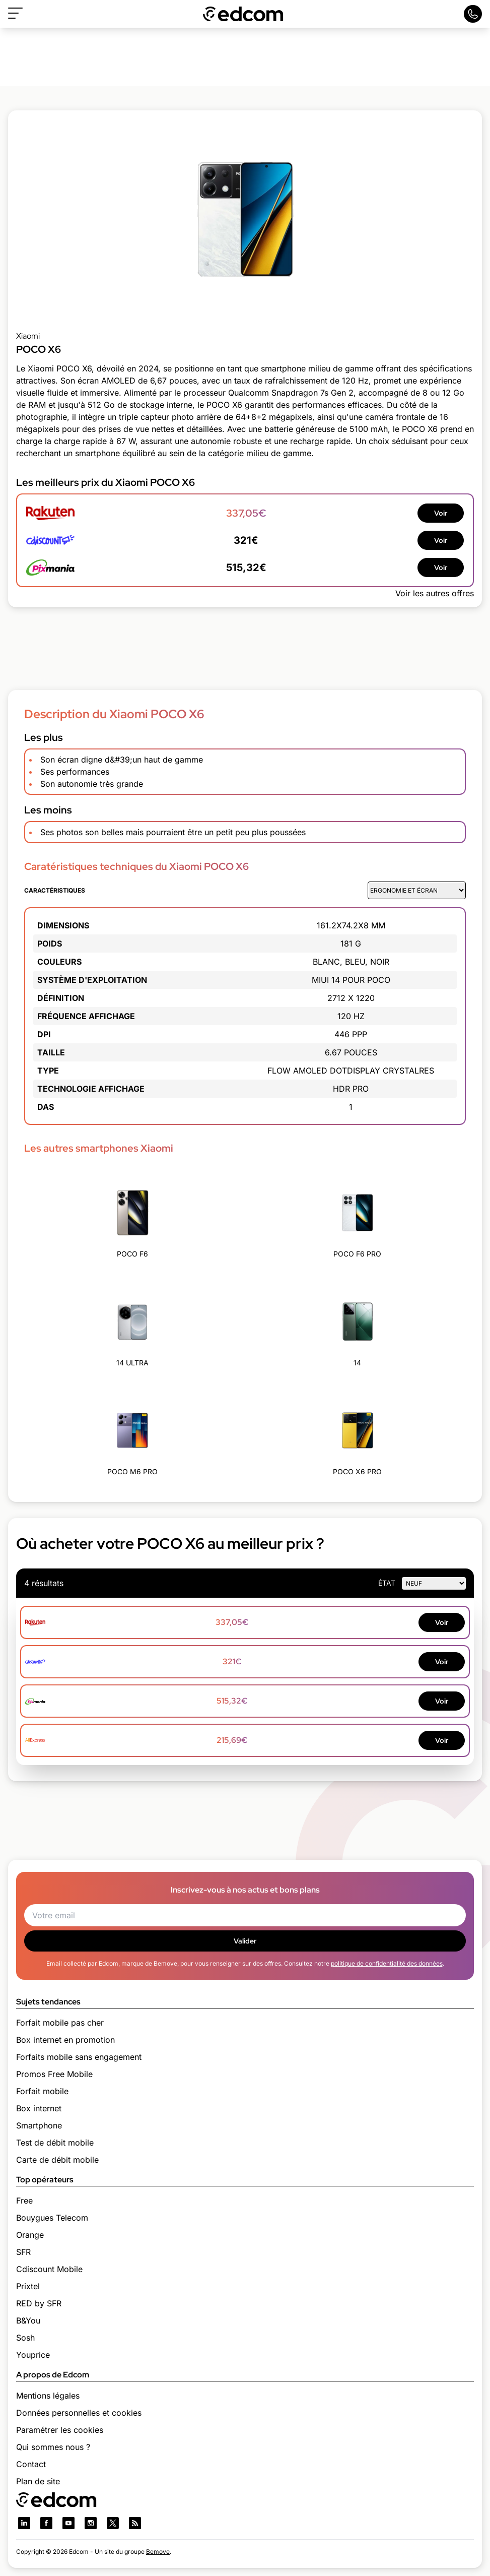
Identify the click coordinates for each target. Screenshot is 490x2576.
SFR (23, 2252)
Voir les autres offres (434, 593)
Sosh (25, 2338)
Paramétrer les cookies (59, 2430)
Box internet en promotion (65, 2040)
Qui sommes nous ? (53, 2447)
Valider (245, 1940)
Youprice (33, 2355)
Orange (30, 2235)
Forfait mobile (42, 2091)
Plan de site (38, 2481)
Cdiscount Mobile (49, 2269)
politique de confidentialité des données (387, 1963)
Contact (31, 2464)
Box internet (38, 2108)
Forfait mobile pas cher (60, 2023)
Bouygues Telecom (52, 2218)
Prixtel (28, 2286)
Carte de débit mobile (57, 2160)
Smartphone (39, 2125)
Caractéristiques (54, 890)
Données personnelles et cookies (79, 2413)
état (386, 1583)
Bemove (158, 2551)
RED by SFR (38, 2303)
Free (24, 2200)
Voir (440, 513)
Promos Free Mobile (54, 2074)
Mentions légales (48, 2396)
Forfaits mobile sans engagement (79, 2057)
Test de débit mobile (55, 2143)
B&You (28, 2320)
